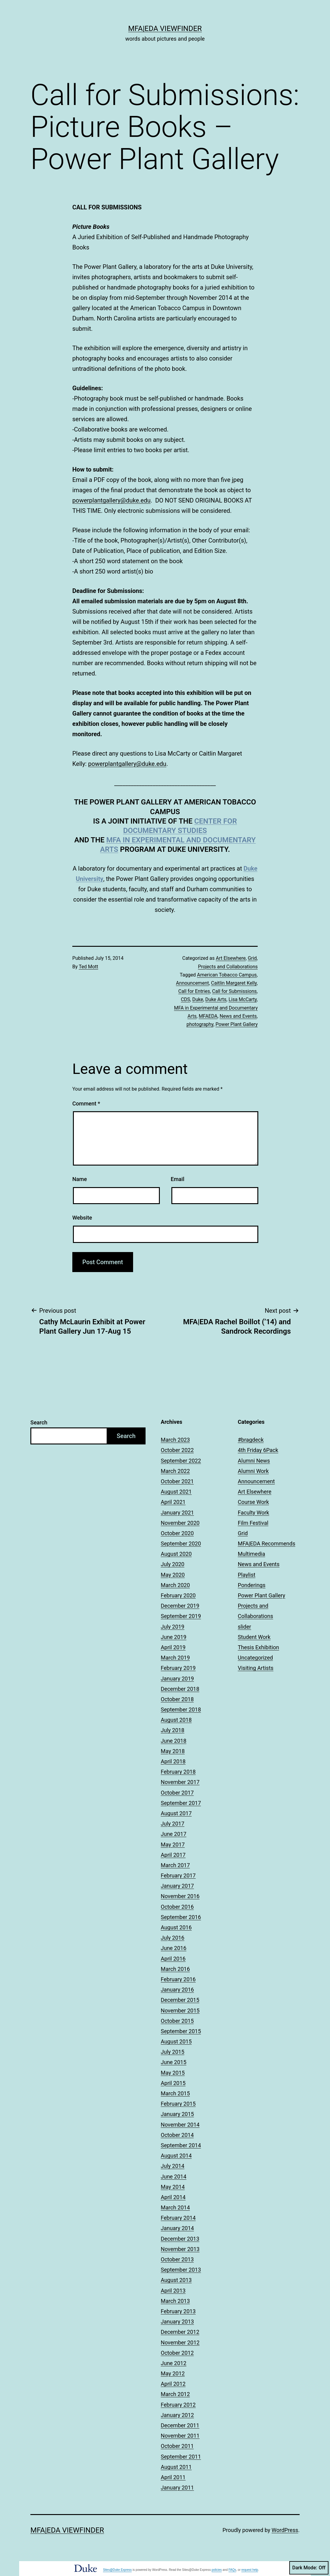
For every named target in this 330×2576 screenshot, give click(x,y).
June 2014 (173, 2176)
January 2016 (177, 1989)
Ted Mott (88, 967)
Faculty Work (253, 1512)
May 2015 (173, 2073)
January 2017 (177, 1886)
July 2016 (172, 1938)
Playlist (247, 1575)
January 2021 (177, 1512)
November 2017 (180, 1782)
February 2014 (178, 2218)
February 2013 (178, 2311)
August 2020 (176, 1554)
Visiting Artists (255, 1668)
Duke (197, 999)
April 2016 (173, 1958)
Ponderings (252, 1585)
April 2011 (173, 2477)
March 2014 (175, 2207)
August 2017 (176, 1813)
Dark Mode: (308, 2567)
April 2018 (173, 1761)
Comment (86, 1103)
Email (177, 1179)
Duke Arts (215, 999)
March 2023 (175, 1440)
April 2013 (173, 2290)
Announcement (192, 983)
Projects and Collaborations (228, 967)
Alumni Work (253, 1471)
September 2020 (181, 1543)
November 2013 (180, 2249)
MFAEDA (208, 1016)
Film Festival (253, 1523)
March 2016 (175, 1969)
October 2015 (177, 2021)
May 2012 (173, 2373)
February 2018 (178, 1772)
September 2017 (181, 1803)
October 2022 (177, 1450)
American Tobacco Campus (226, 975)
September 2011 (181, 2456)
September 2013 (181, 2269)
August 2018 (176, 1720)
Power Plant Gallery (236, 1024)
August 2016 (176, 1927)
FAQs (232, 2569)
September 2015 (181, 2031)
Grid (252, 958)
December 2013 (180, 2239)
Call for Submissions (234, 991)
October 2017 (177, 1792)
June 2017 (173, 1834)
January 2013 (177, 2321)
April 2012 (173, 2384)
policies (216, 2569)
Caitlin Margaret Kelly (234, 983)
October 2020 (177, 1533)
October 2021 (177, 1481)
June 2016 (173, 1948)
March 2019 (175, 1657)
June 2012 (173, 2363)
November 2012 (180, 2342)
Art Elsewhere (231, 958)
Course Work (253, 1502)
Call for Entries (194, 991)
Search (38, 1422)
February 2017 (178, 1875)
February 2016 (178, 1979)
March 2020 (175, 1585)
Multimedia (251, 1554)
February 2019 (178, 1668)
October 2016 (177, 1907)
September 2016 (181, 1917)
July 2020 (172, 1564)
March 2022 (175, 1471)
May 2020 (173, 1575)
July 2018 (172, 1730)
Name (79, 1179)
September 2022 (181, 1460)
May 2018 (173, 1751)
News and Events (238, 1016)
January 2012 (177, 2415)
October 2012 (177, 2353)
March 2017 (175, 1865)
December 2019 (180, 1606)
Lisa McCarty (243, 999)
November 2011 (180, 2435)
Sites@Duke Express (117, 2569)
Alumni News (254, 1460)
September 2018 (181, 1709)
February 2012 (178, 2405)
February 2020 (178, 1595)
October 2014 (177, 2135)
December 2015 (180, 2000)
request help (249, 2569)
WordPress (285, 2530)
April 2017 (173, 1855)
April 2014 (173, 2197)
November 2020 (180, 1523)
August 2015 (176, 2041)
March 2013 (175, 2301)
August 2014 (176, 2155)
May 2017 (173, 1844)
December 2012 (180, 2332)
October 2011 (177, 2446)
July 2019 (172, 1626)
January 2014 (177, 2228)
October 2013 (177, 2259)
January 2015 (177, 2114)
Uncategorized (255, 1657)
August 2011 (176, 2467)
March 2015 (175, 2093)
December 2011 (180, 2425)
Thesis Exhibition (258, 1647)
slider (244, 1626)
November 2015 (180, 2010)
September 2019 (181, 1616)
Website (82, 1217)
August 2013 (176, 2280)
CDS (185, 999)
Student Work (254, 1637)
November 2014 (180, 2124)
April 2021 (173, 1502)
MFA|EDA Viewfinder (165, 28)
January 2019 (177, 1678)
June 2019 (173, 1637)
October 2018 (177, 1699)
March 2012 (175, 2394)
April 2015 (173, 2083)
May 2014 (173, 2187)
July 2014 (172, 2166)
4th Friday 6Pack (258, 1450)
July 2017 (172, 1823)
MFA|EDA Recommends (266, 1543)
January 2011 (177, 2487)
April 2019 (173, 1647)
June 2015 (173, 2062)
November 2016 (180, 1896)
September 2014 (181, 2145)
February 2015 (178, 2103)
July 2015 (172, 2052)
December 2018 (180, 1689)
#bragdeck (251, 1440)
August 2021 (176, 1491)
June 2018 (173, 1741)
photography (200, 1024)
